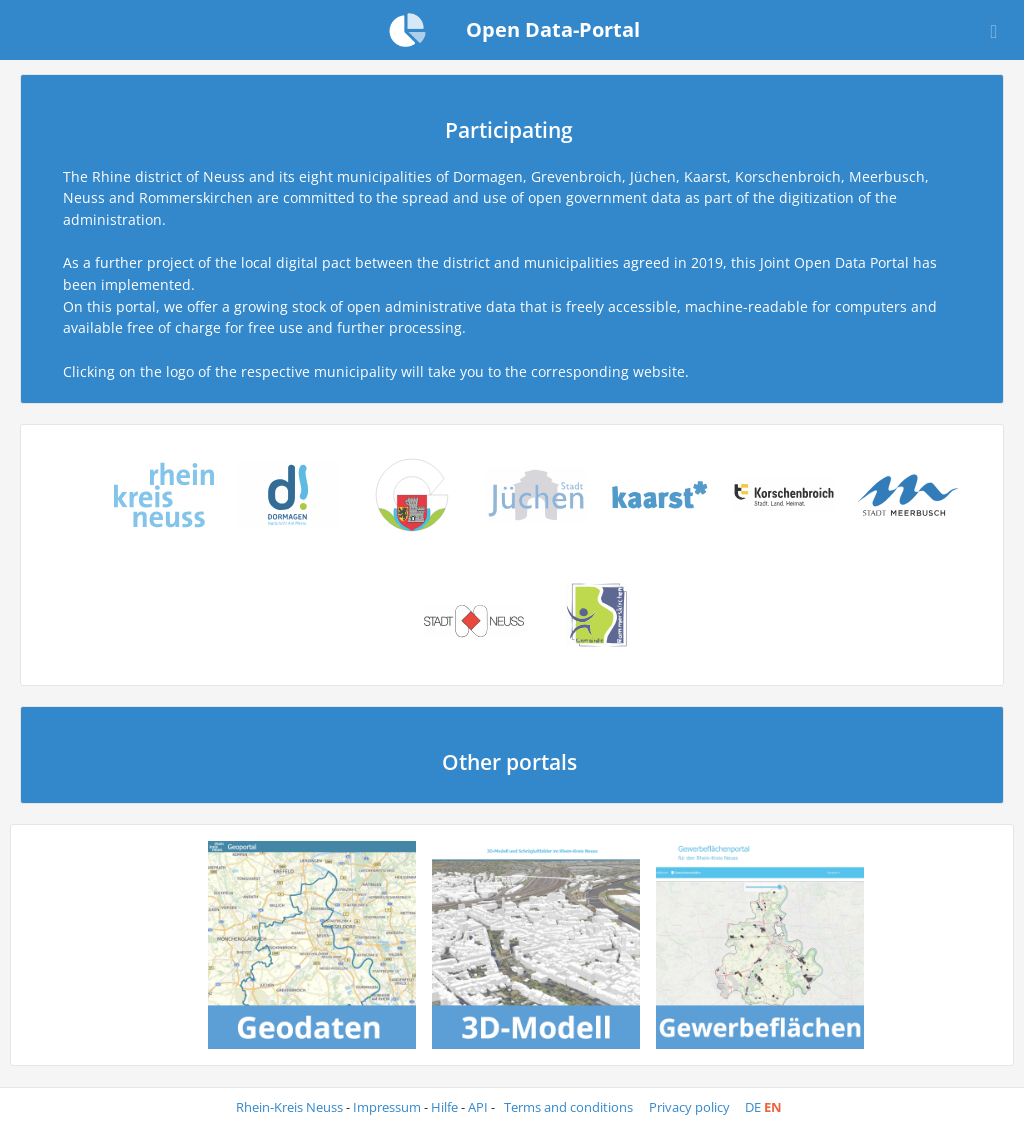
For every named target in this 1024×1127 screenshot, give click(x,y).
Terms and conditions (570, 1107)
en (773, 1107)
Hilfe (444, 1107)
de (753, 1107)
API (478, 1107)
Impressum (387, 1107)
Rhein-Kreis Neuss (289, 1107)
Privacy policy (691, 1107)
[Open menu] (994, 30)
